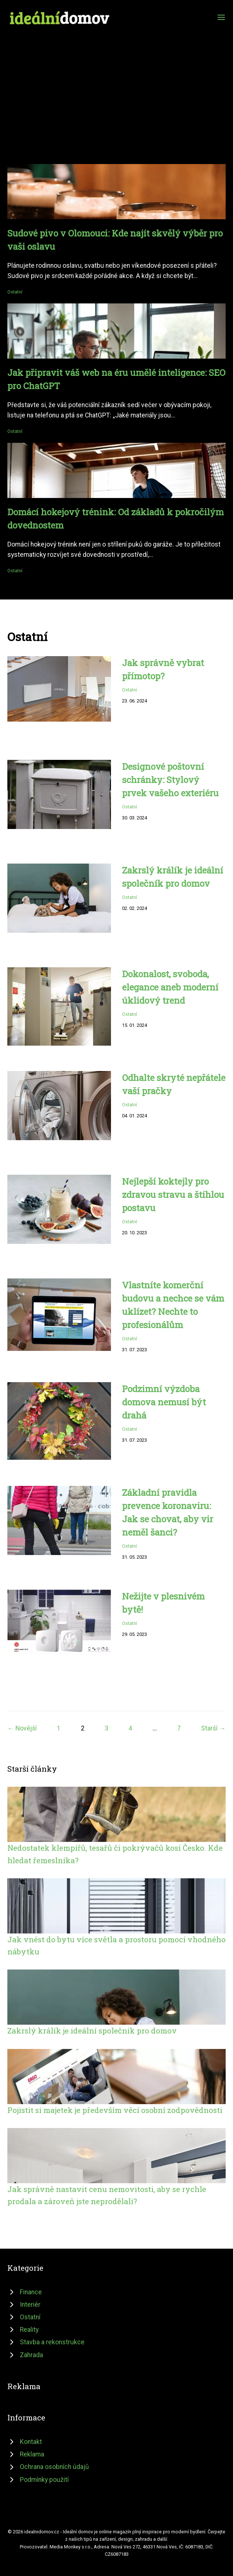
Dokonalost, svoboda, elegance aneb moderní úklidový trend (170, 987)
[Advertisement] (116, 82)
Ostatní (14, 292)
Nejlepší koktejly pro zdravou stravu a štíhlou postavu (173, 1194)
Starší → (213, 1728)
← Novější (22, 1728)
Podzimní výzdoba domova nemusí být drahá (164, 1402)
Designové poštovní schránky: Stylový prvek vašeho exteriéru (170, 780)
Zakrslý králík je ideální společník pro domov (92, 2030)
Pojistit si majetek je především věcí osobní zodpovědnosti (114, 2110)
